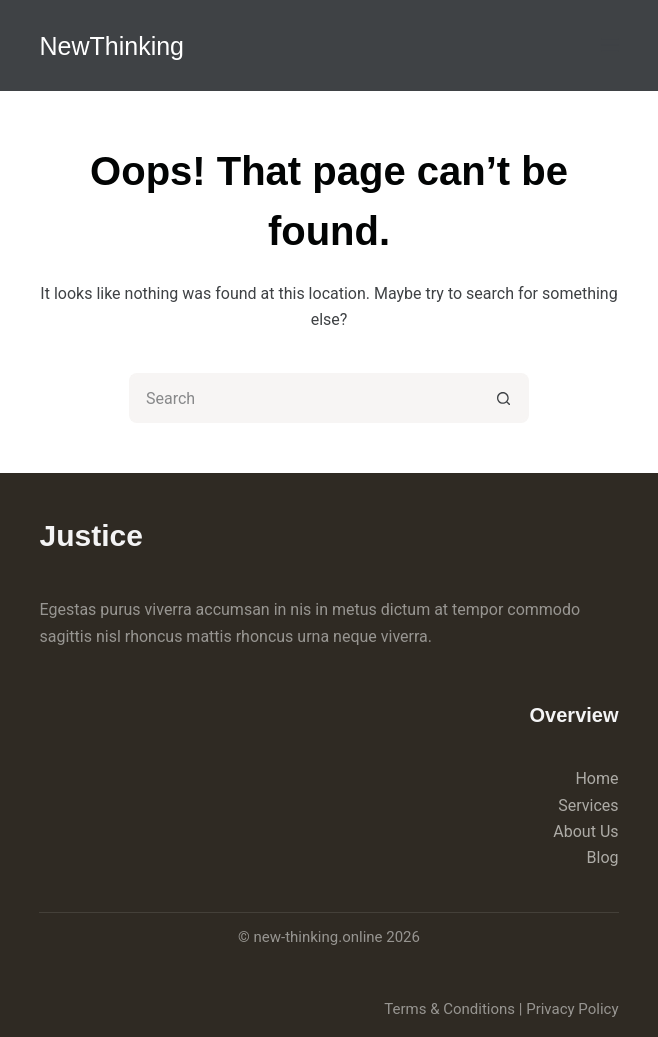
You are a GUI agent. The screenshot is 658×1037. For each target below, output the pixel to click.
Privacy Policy (572, 1009)
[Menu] (610, 45)
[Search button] (504, 398)
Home (596, 778)
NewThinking (111, 46)
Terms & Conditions (449, 1009)
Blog (603, 857)
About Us (585, 831)
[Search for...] (304, 398)
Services (588, 805)
